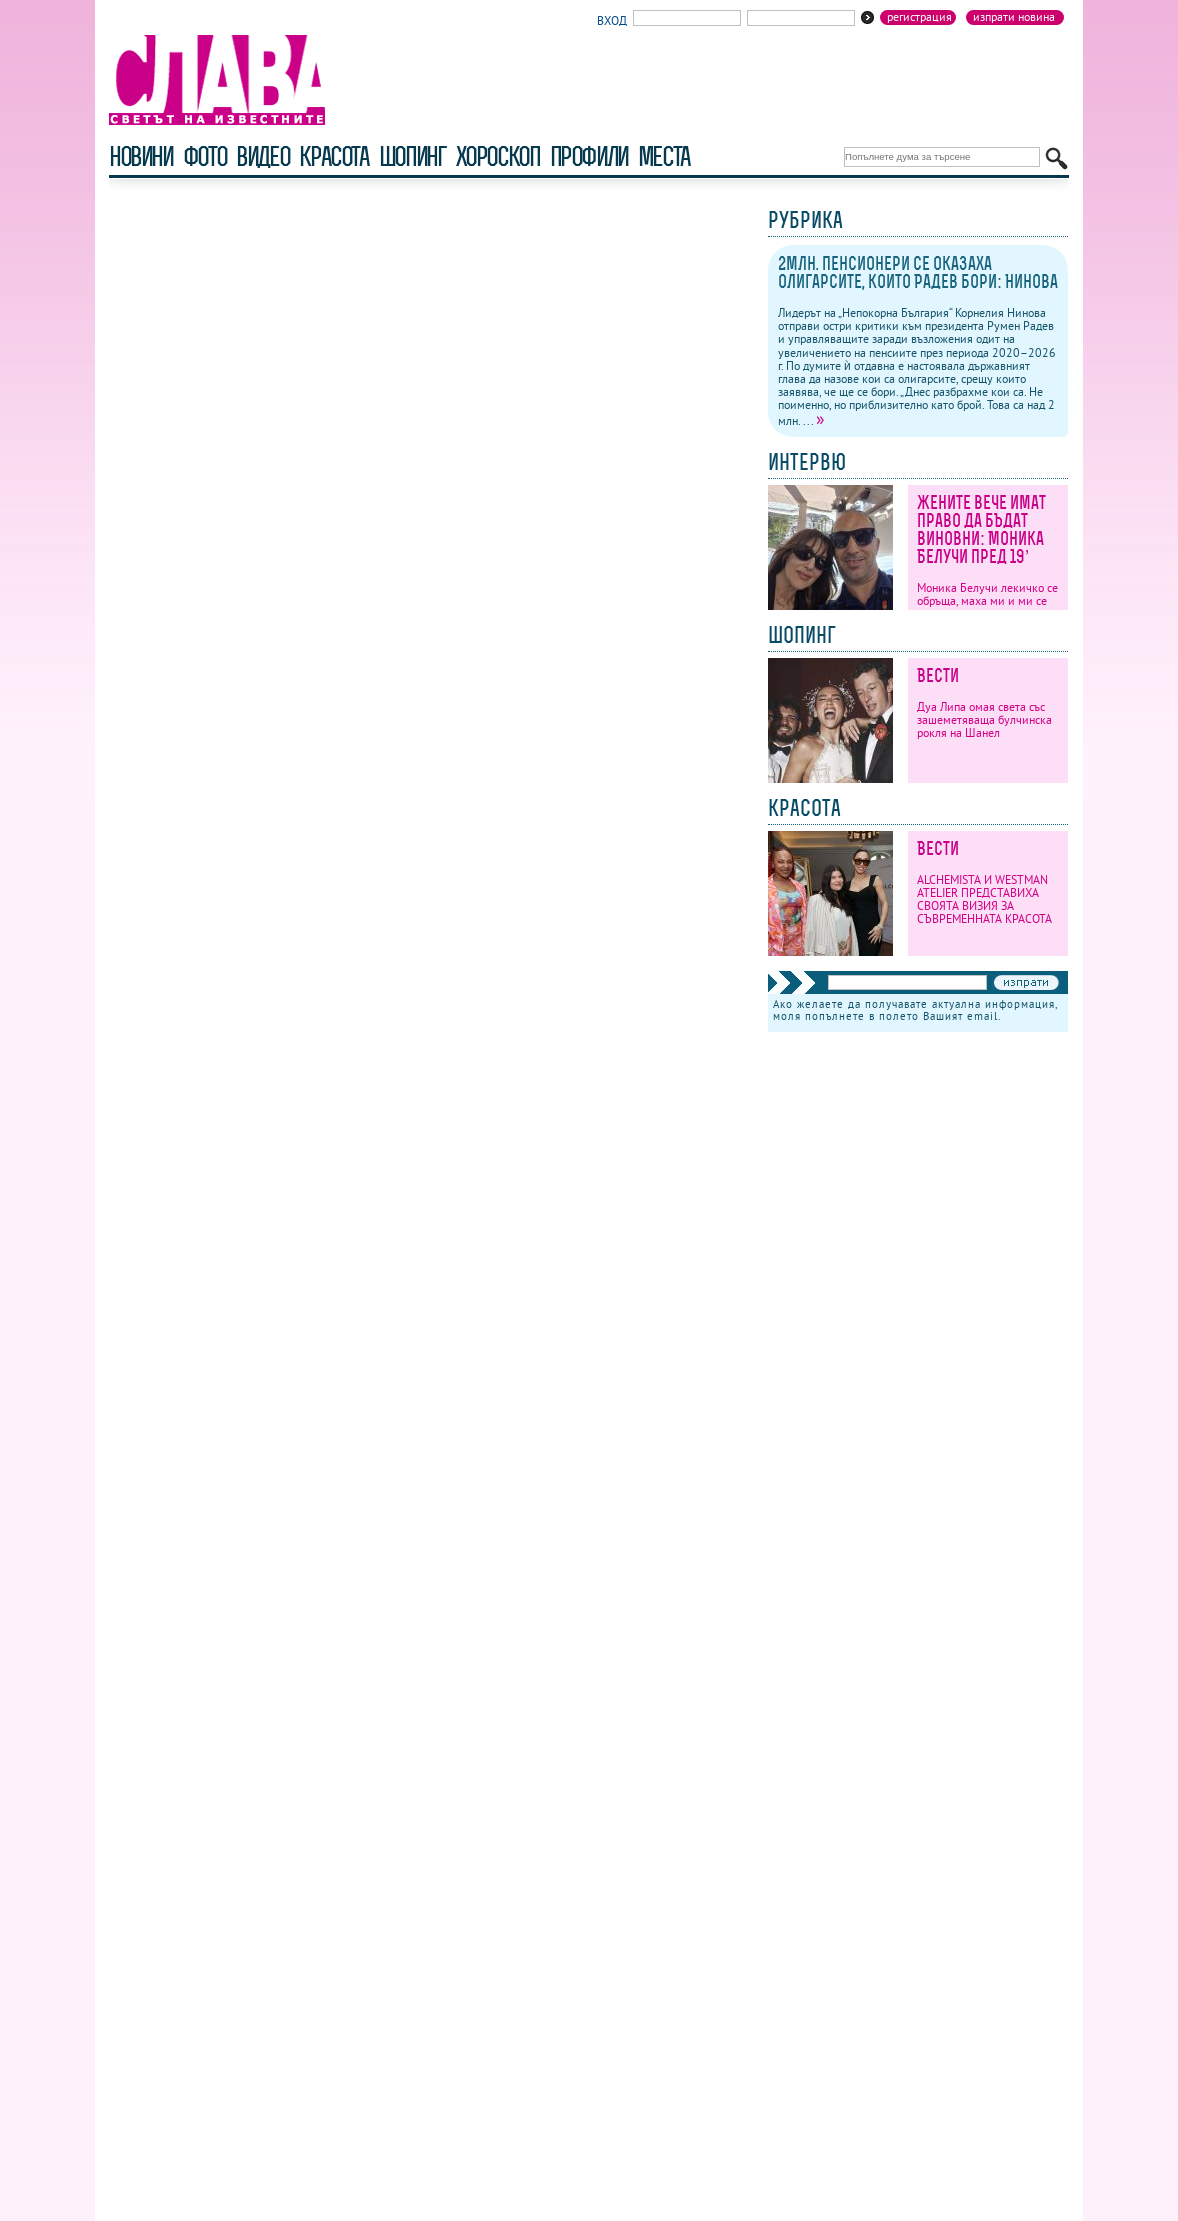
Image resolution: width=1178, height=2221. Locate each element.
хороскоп (498, 156)
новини (141, 156)
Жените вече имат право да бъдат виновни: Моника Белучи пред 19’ (981, 529)
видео (262, 156)
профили (589, 156)
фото (205, 156)
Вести (938, 675)
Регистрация (919, 17)
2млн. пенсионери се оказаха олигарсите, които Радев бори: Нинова (918, 272)
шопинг (412, 156)
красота (333, 156)
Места (664, 156)
